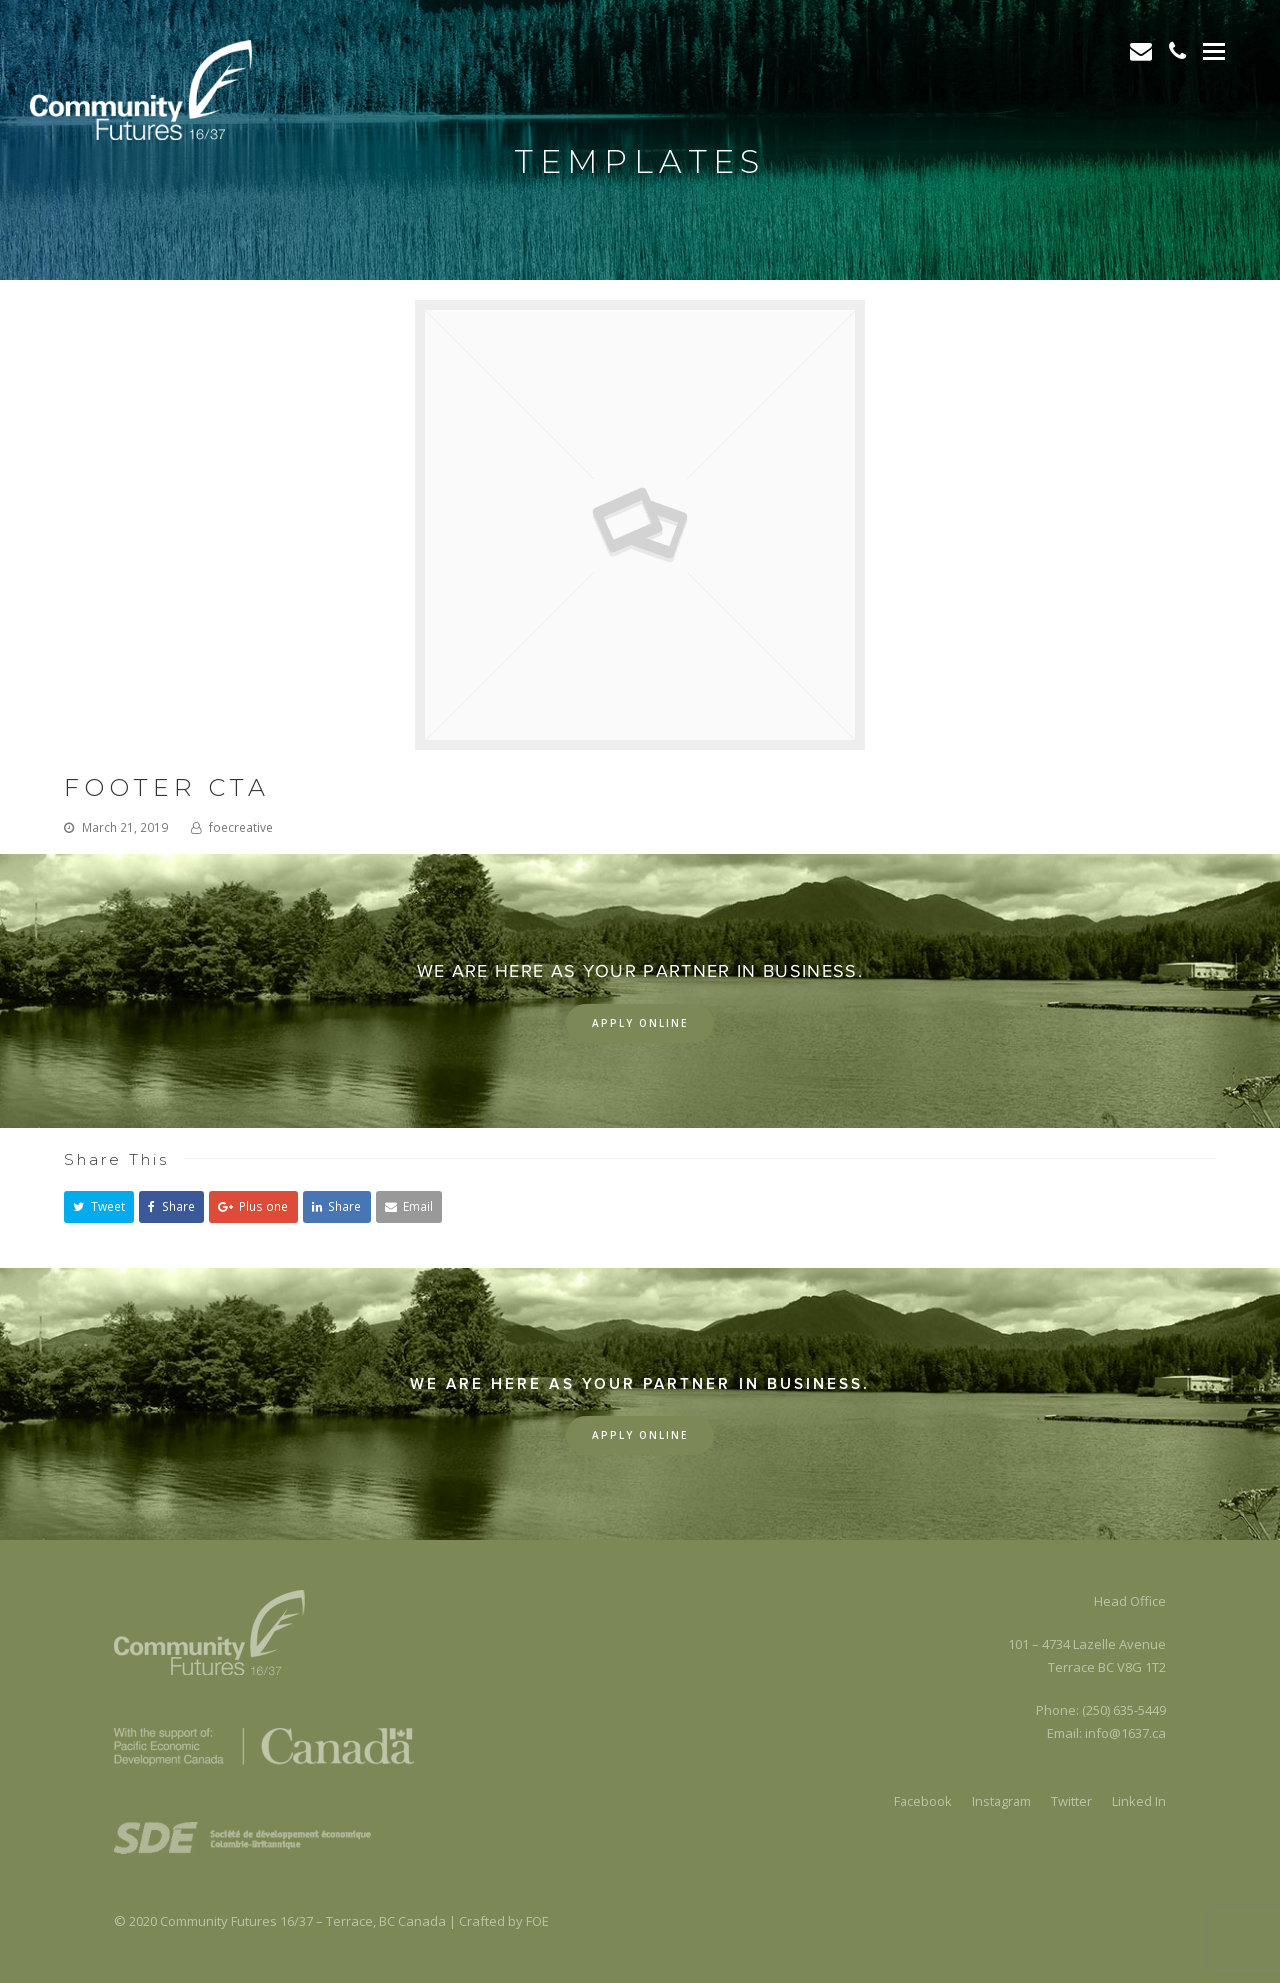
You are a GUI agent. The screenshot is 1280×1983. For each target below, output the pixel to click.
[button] (99, 1207)
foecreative (241, 827)
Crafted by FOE (504, 1921)
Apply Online (640, 1023)
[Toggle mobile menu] (1214, 50)
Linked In (1139, 1801)
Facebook (920, 1801)
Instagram (1000, 1801)
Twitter (1071, 1801)
